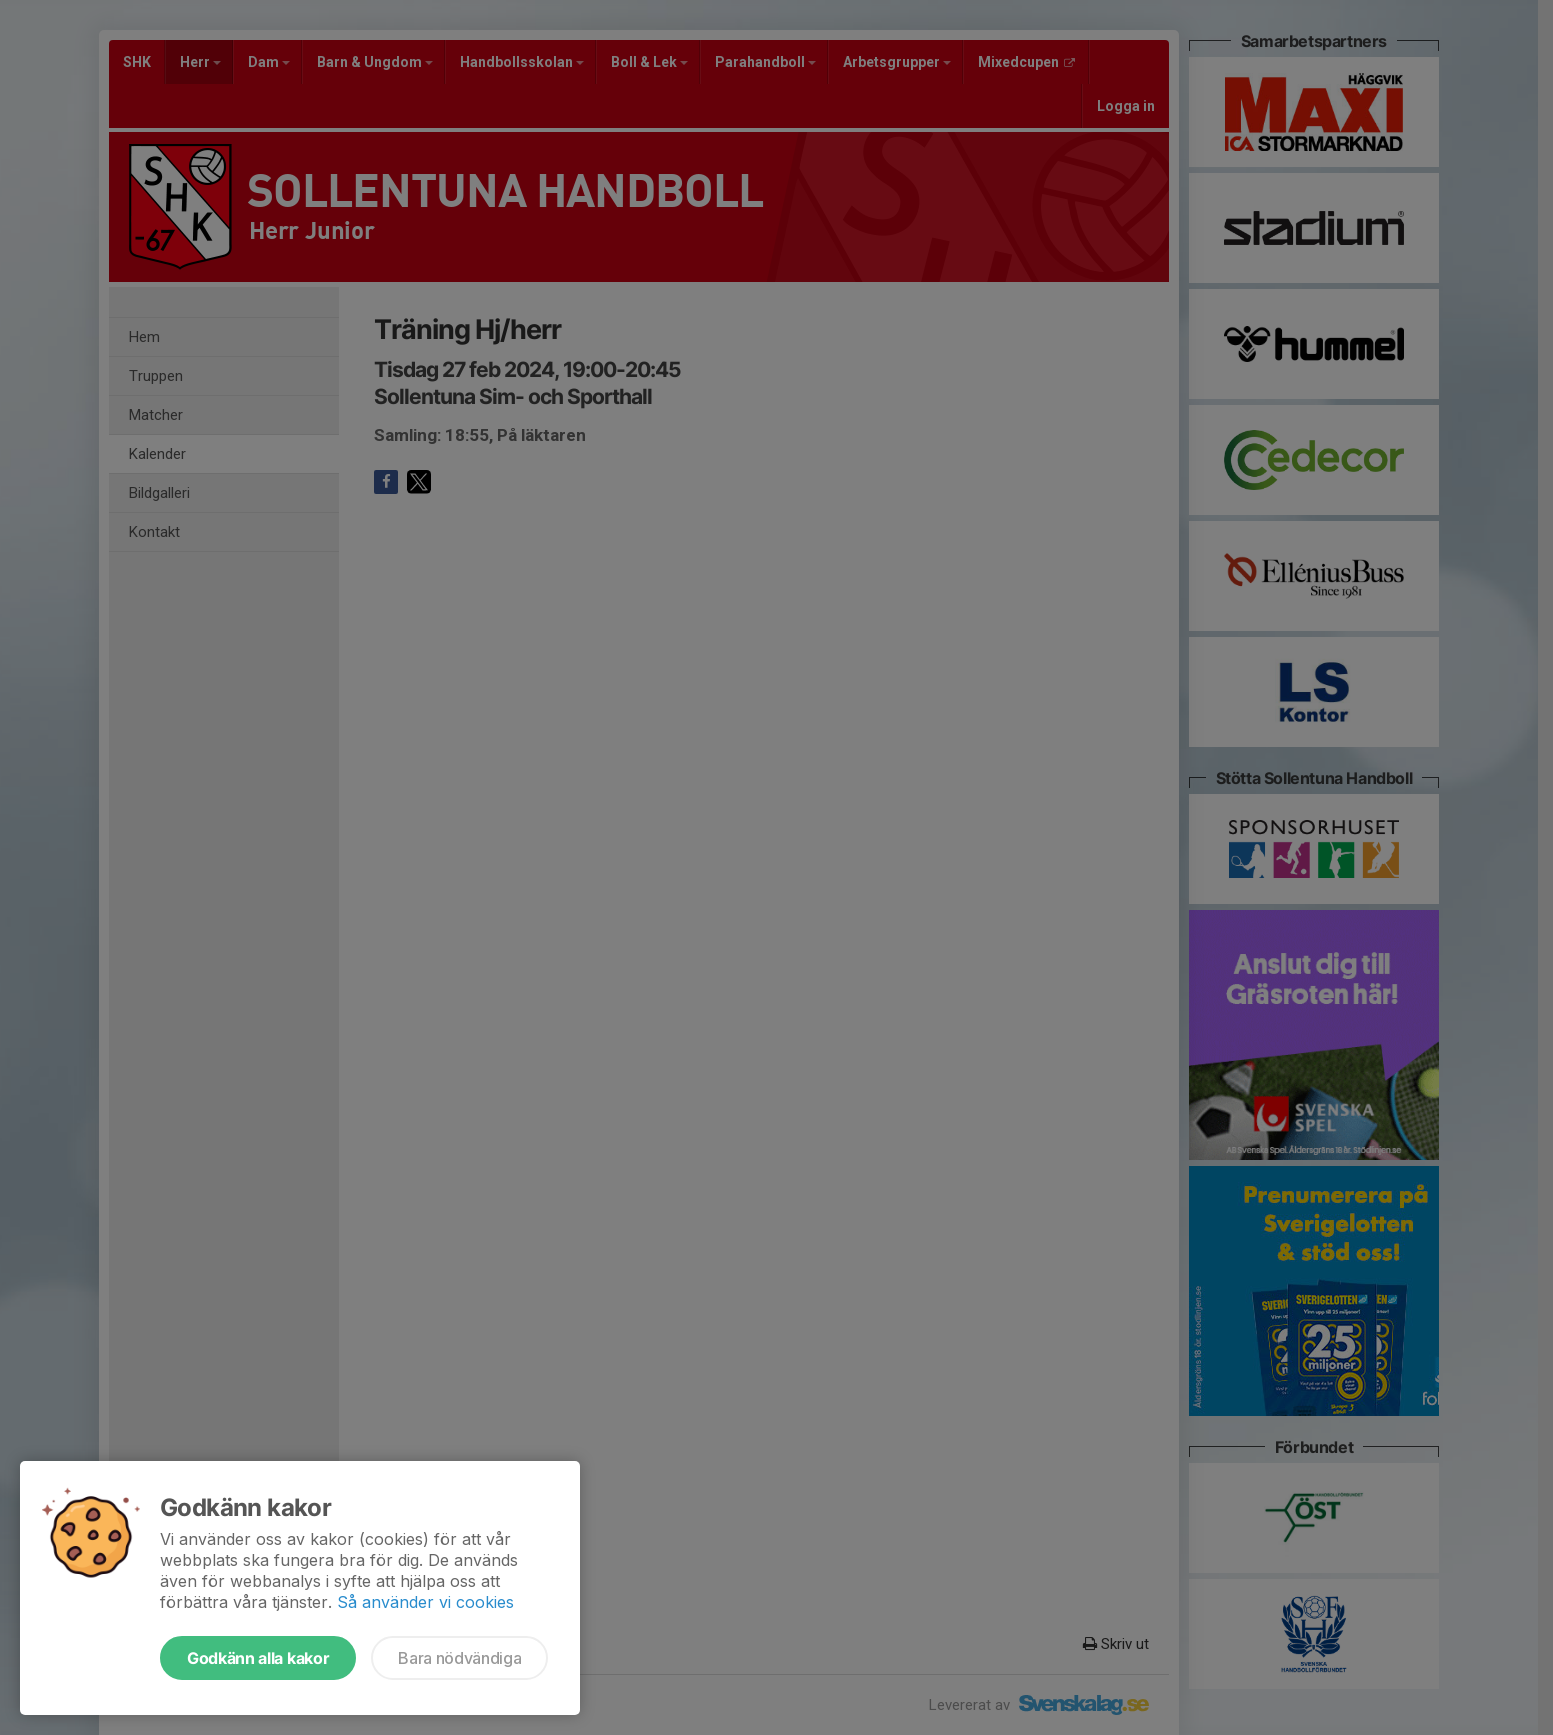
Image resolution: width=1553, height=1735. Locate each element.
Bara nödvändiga (459, 1658)
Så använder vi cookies (425, 1602)
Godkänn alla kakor (258, 1658)
